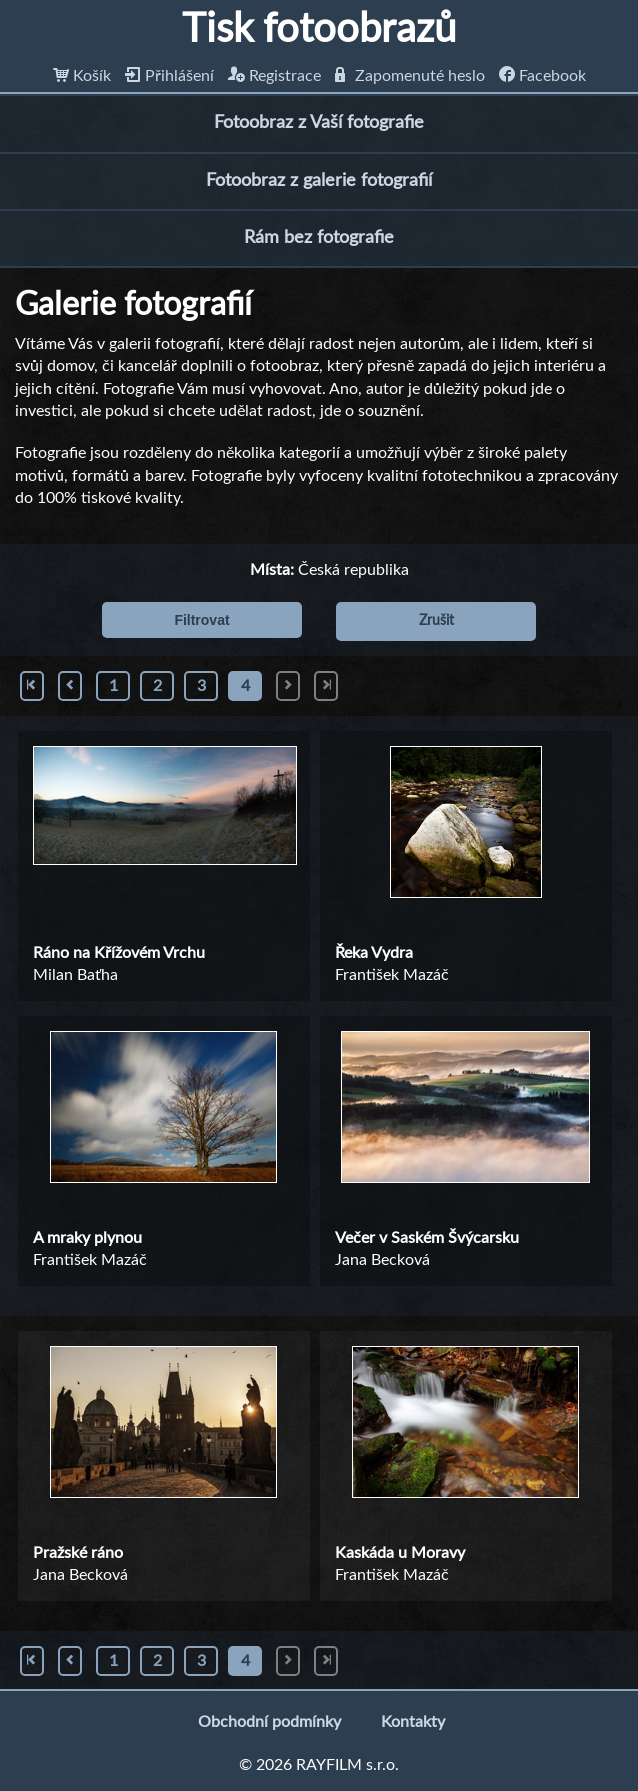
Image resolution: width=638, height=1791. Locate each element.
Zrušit (436, 621)
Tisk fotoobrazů (319, 30)
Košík (82, 76)
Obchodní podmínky (269, 1722)
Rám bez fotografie (319, 238)
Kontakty (413, 1722)
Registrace (274, 76)
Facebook (542, 76)
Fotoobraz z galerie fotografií (319, 181)
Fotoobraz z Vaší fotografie (319, 123)
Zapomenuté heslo (410, 76)
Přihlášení (169, 76)
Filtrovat (201, 620)
